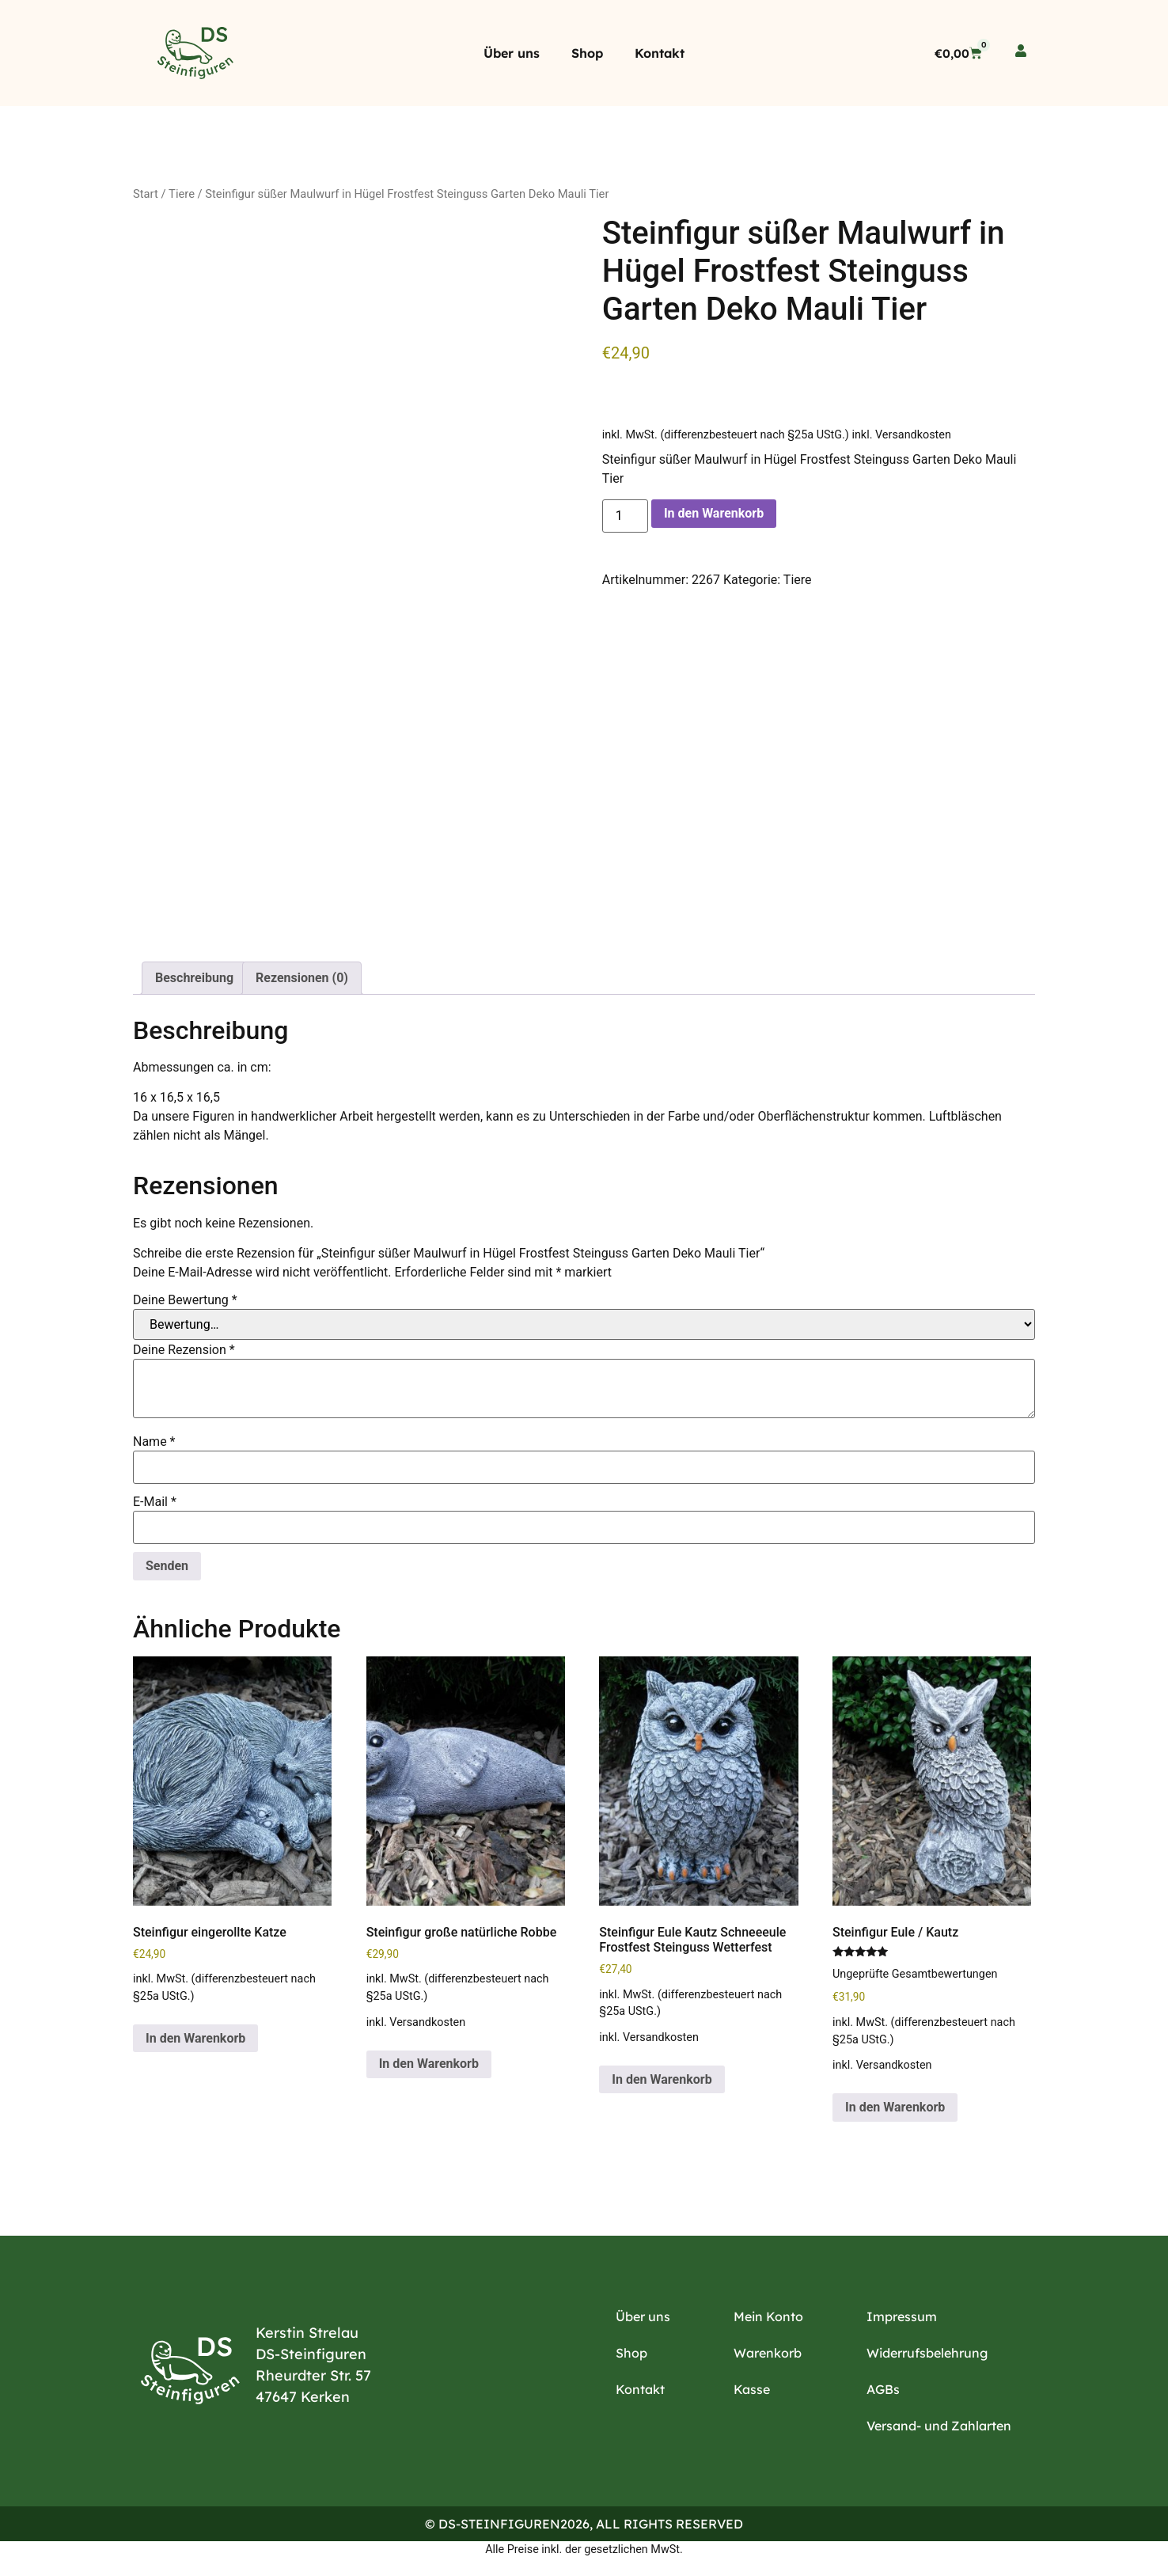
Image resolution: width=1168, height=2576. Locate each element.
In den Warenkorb (714, 513)
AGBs (883, 2389)
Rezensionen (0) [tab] (302, 977)
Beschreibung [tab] (194, 977)
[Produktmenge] (625, 516)
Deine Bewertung (185, 1300)
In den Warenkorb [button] (195, 2038)
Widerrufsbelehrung (927, 2353)
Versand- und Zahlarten (939, 2426)
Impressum (902, 2316)
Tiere (182, 194)
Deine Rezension (184, 1350)
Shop (587, 53)
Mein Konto (768, 2316)
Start (145, 194)
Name (154, 1442)
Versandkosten (913, 435)
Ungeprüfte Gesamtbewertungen (914, 1974)
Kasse (752, 2389)
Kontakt (659, 53)
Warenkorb (768, 2353)
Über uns (512, 53)
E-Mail (154, 1502)
